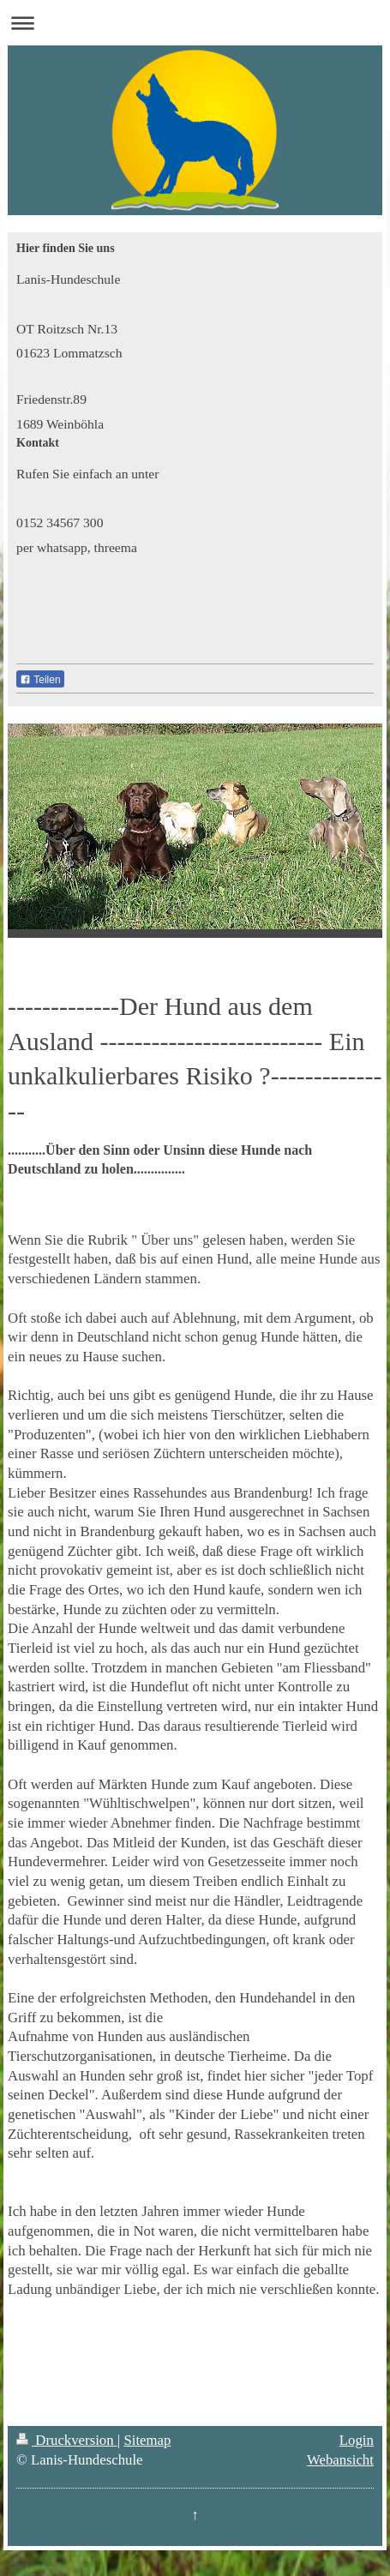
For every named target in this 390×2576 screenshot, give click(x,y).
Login (356, 2440)
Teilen (40, 680)
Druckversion (66, 2440)
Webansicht (340, 2460)
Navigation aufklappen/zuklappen (195, 22)
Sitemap (147, 2440)
